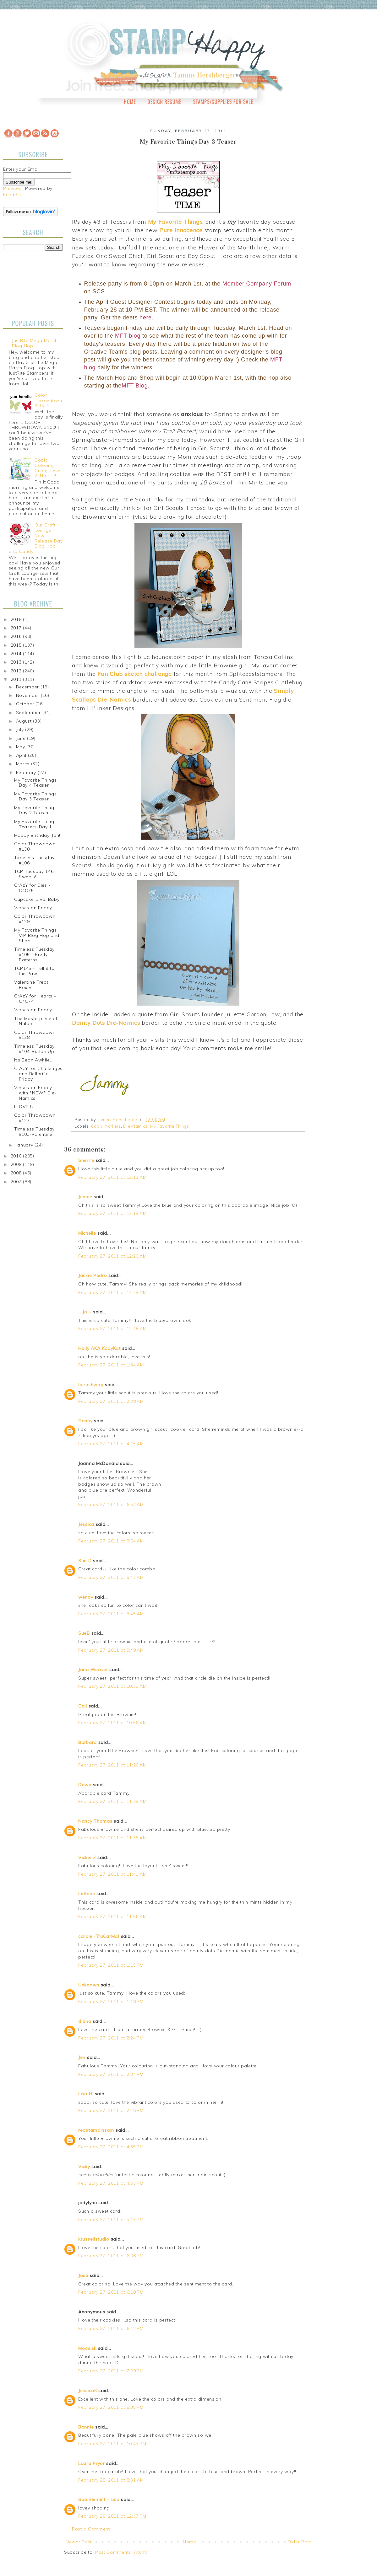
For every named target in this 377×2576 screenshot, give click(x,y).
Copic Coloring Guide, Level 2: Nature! (48, 467)
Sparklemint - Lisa (99, 2499)
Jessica (86, 1524)
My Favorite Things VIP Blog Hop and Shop (36, 935)
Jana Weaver (93, 1669)
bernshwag (90, 1384)
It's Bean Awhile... (33, 1060)
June (21, 738)
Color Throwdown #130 (35, 846)
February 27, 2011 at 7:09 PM (111, 2371)
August (24, 721)
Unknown (88, 1985)
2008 (17, 1173)
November (28, 695)
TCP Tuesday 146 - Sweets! (35, 873)
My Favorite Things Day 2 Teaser (35, 810)
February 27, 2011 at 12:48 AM (112, 1328)
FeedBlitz (13, 194)
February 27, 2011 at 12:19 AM (112, 1213)
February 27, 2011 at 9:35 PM (111, 2407)
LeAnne (86, 1893)
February (27, 772)
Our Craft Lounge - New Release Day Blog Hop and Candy (36, 538)
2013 (17, 662)
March (23, 764)
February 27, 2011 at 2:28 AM (111, 1401)
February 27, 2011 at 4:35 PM (111, 2147)
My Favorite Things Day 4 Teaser (35, 782)
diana (84, 2021)
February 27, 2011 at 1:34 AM (111, 1365)
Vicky (84, 2166)
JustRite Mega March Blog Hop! (34, 343)
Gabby (85, 1421)
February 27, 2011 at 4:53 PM (111, 2183)
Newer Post (79, 2542)
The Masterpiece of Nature (35, 1021)
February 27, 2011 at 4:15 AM (111, 1443)
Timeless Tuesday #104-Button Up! (35, 1048)
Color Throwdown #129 (35, 918)
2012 (17, 671)
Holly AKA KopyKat (99, 1348)
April (22, 755)
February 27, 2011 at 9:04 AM (111, 1541)
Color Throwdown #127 (35, 1117)
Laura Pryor (91, 2463)
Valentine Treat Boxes (31, 984)
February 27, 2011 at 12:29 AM (112, 1292)
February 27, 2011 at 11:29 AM (112, 1801)
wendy (85, 1597)
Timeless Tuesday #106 (34, 860)
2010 (17, 1156)
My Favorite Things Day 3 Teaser (35, 796)
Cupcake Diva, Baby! (37, 899)
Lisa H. (85, 2094)
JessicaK (87, 2390)
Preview (12, 188)
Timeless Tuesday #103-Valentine (34, 1131)
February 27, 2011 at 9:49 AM (111, 1650)
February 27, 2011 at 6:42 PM (111, 2328)
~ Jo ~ (84, 1312)
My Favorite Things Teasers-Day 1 (35, 824)
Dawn (84, 1785)
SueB (84, 1633)
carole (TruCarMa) (98, 1936)
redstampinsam (96, 2130)
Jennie (85, 1197)
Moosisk (87, 2348)
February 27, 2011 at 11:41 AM (112, 1874)
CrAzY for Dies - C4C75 (32, 887)
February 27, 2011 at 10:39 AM (112, 1686)
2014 (17, 653)
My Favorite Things (169, 1126)
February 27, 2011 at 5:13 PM (111, 2219)
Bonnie (86, 2427)
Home (130, 101)
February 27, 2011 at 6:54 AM (111, 1504)
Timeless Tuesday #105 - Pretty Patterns (34, 954)
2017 (17, 628)
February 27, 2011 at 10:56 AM (112, 1722)
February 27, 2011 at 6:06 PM (111, 2255)
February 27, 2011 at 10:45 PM (112, 2443)
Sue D (85, 1560)
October (26, 704)
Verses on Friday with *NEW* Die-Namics (35, 1093)
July (20, 729)
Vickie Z (87, 1857)
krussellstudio (93, 2239)
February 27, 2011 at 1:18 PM (111, 2001)
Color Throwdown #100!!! (48, 400)
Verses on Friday (33, 908)
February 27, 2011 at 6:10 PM (111, 2292)
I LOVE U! (24, 1106)
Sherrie (86, 1160)
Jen (81, 2057)
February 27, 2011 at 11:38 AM (112, 1838)
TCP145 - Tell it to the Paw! (34, 970)
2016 (17, 636)
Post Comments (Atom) (121, 2552)
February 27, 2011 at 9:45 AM (111, 1614)
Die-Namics (135, 1126)
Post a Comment (91, 2529)
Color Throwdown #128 (35, 1034)
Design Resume (164, 101)
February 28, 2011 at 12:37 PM (112, 2516)
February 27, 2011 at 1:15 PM (111, 1965)
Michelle (87, 1233)
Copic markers (106, 1126)
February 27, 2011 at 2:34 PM (111, 2074)
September (29, 712)
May (21, 747)
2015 (17, 645)
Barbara (87, 1742)
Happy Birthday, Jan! (37, 835)
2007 (17, 1181)
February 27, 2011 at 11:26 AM (112, 1765)
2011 (17, 679)
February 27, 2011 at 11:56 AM (112, 1916)
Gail (82, 1706)
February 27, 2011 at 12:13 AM (112, 1177)
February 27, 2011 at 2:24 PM (111, 2038)
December (28, 687)
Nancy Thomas (95, 1821)
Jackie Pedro (92, 1275)
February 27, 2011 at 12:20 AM (112, 1256)
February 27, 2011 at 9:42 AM (111, 1577)
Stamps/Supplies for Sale (223, 101)
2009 (17, 1164)
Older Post (299, 2542)
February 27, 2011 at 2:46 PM (111, 2110)
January (25, 1145)
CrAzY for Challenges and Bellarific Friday (38, 1074)
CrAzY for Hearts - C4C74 (35, 998)
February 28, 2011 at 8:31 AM (111, 2480)
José (83, 2275)
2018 (17, 619)
